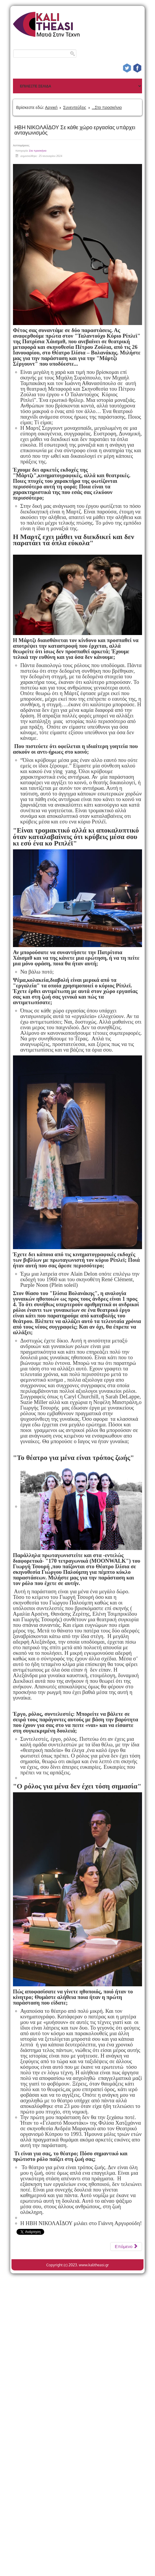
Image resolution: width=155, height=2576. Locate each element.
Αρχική (51, 107)
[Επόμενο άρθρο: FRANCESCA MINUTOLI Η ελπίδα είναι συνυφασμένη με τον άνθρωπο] (126, 2246)
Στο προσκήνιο (38, 150)
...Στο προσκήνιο (107, 107)
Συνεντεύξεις (74, 107)
